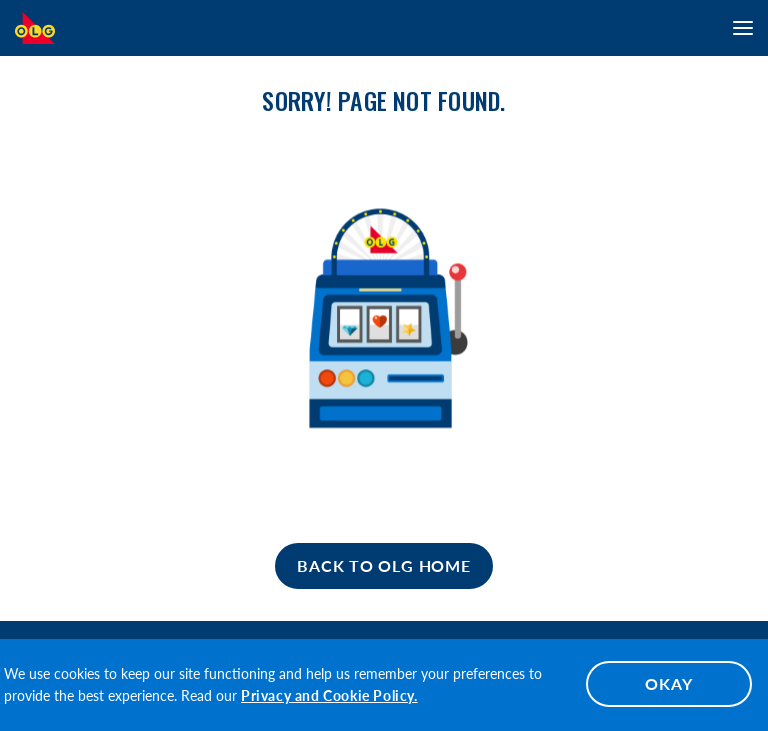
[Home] (383, 566)
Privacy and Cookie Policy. (329, 695)
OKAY (668, 683)
